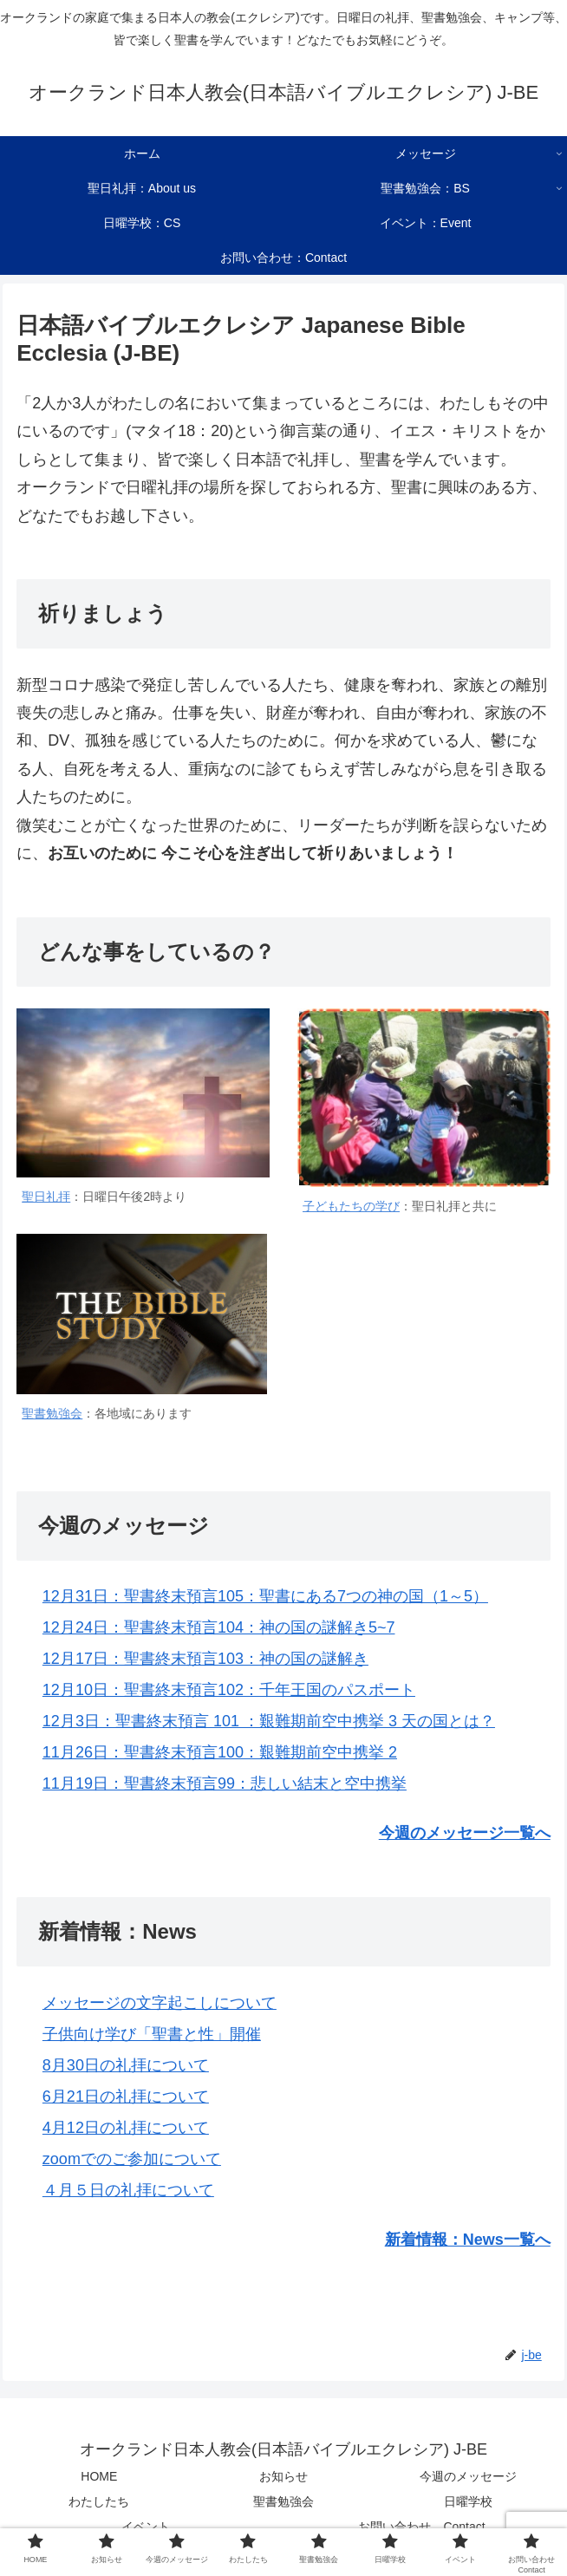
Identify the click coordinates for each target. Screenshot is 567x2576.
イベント (145, 2527)
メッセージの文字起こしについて (159, 2003)
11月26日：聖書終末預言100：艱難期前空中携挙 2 (219, 1752)
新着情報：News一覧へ (468, 2239)
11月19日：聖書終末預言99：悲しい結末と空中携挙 (224, 1783)
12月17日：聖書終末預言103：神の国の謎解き (205, 1658)
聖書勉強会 (52, 1413)
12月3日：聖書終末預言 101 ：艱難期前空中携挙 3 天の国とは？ (268, 1721)
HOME (99, 2476)
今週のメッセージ (468, 2476)
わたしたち (98, 2501)
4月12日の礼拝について (125, 2127)
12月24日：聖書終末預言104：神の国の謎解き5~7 (218, 1627)
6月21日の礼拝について (125, 2096)
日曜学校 (468, 2501)
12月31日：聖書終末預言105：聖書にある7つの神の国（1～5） (265, 1596)
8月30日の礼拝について (125, 2065)
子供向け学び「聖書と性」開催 (151, 2034)
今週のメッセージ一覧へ (465, 1833)
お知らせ (283, 2476)
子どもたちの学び (351, 1206)
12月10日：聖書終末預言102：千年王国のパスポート (228, 1690)
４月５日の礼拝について (128, 2190)
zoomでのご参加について (131, 2159)
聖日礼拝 (46, 1196)
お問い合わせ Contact (421, 2527)
